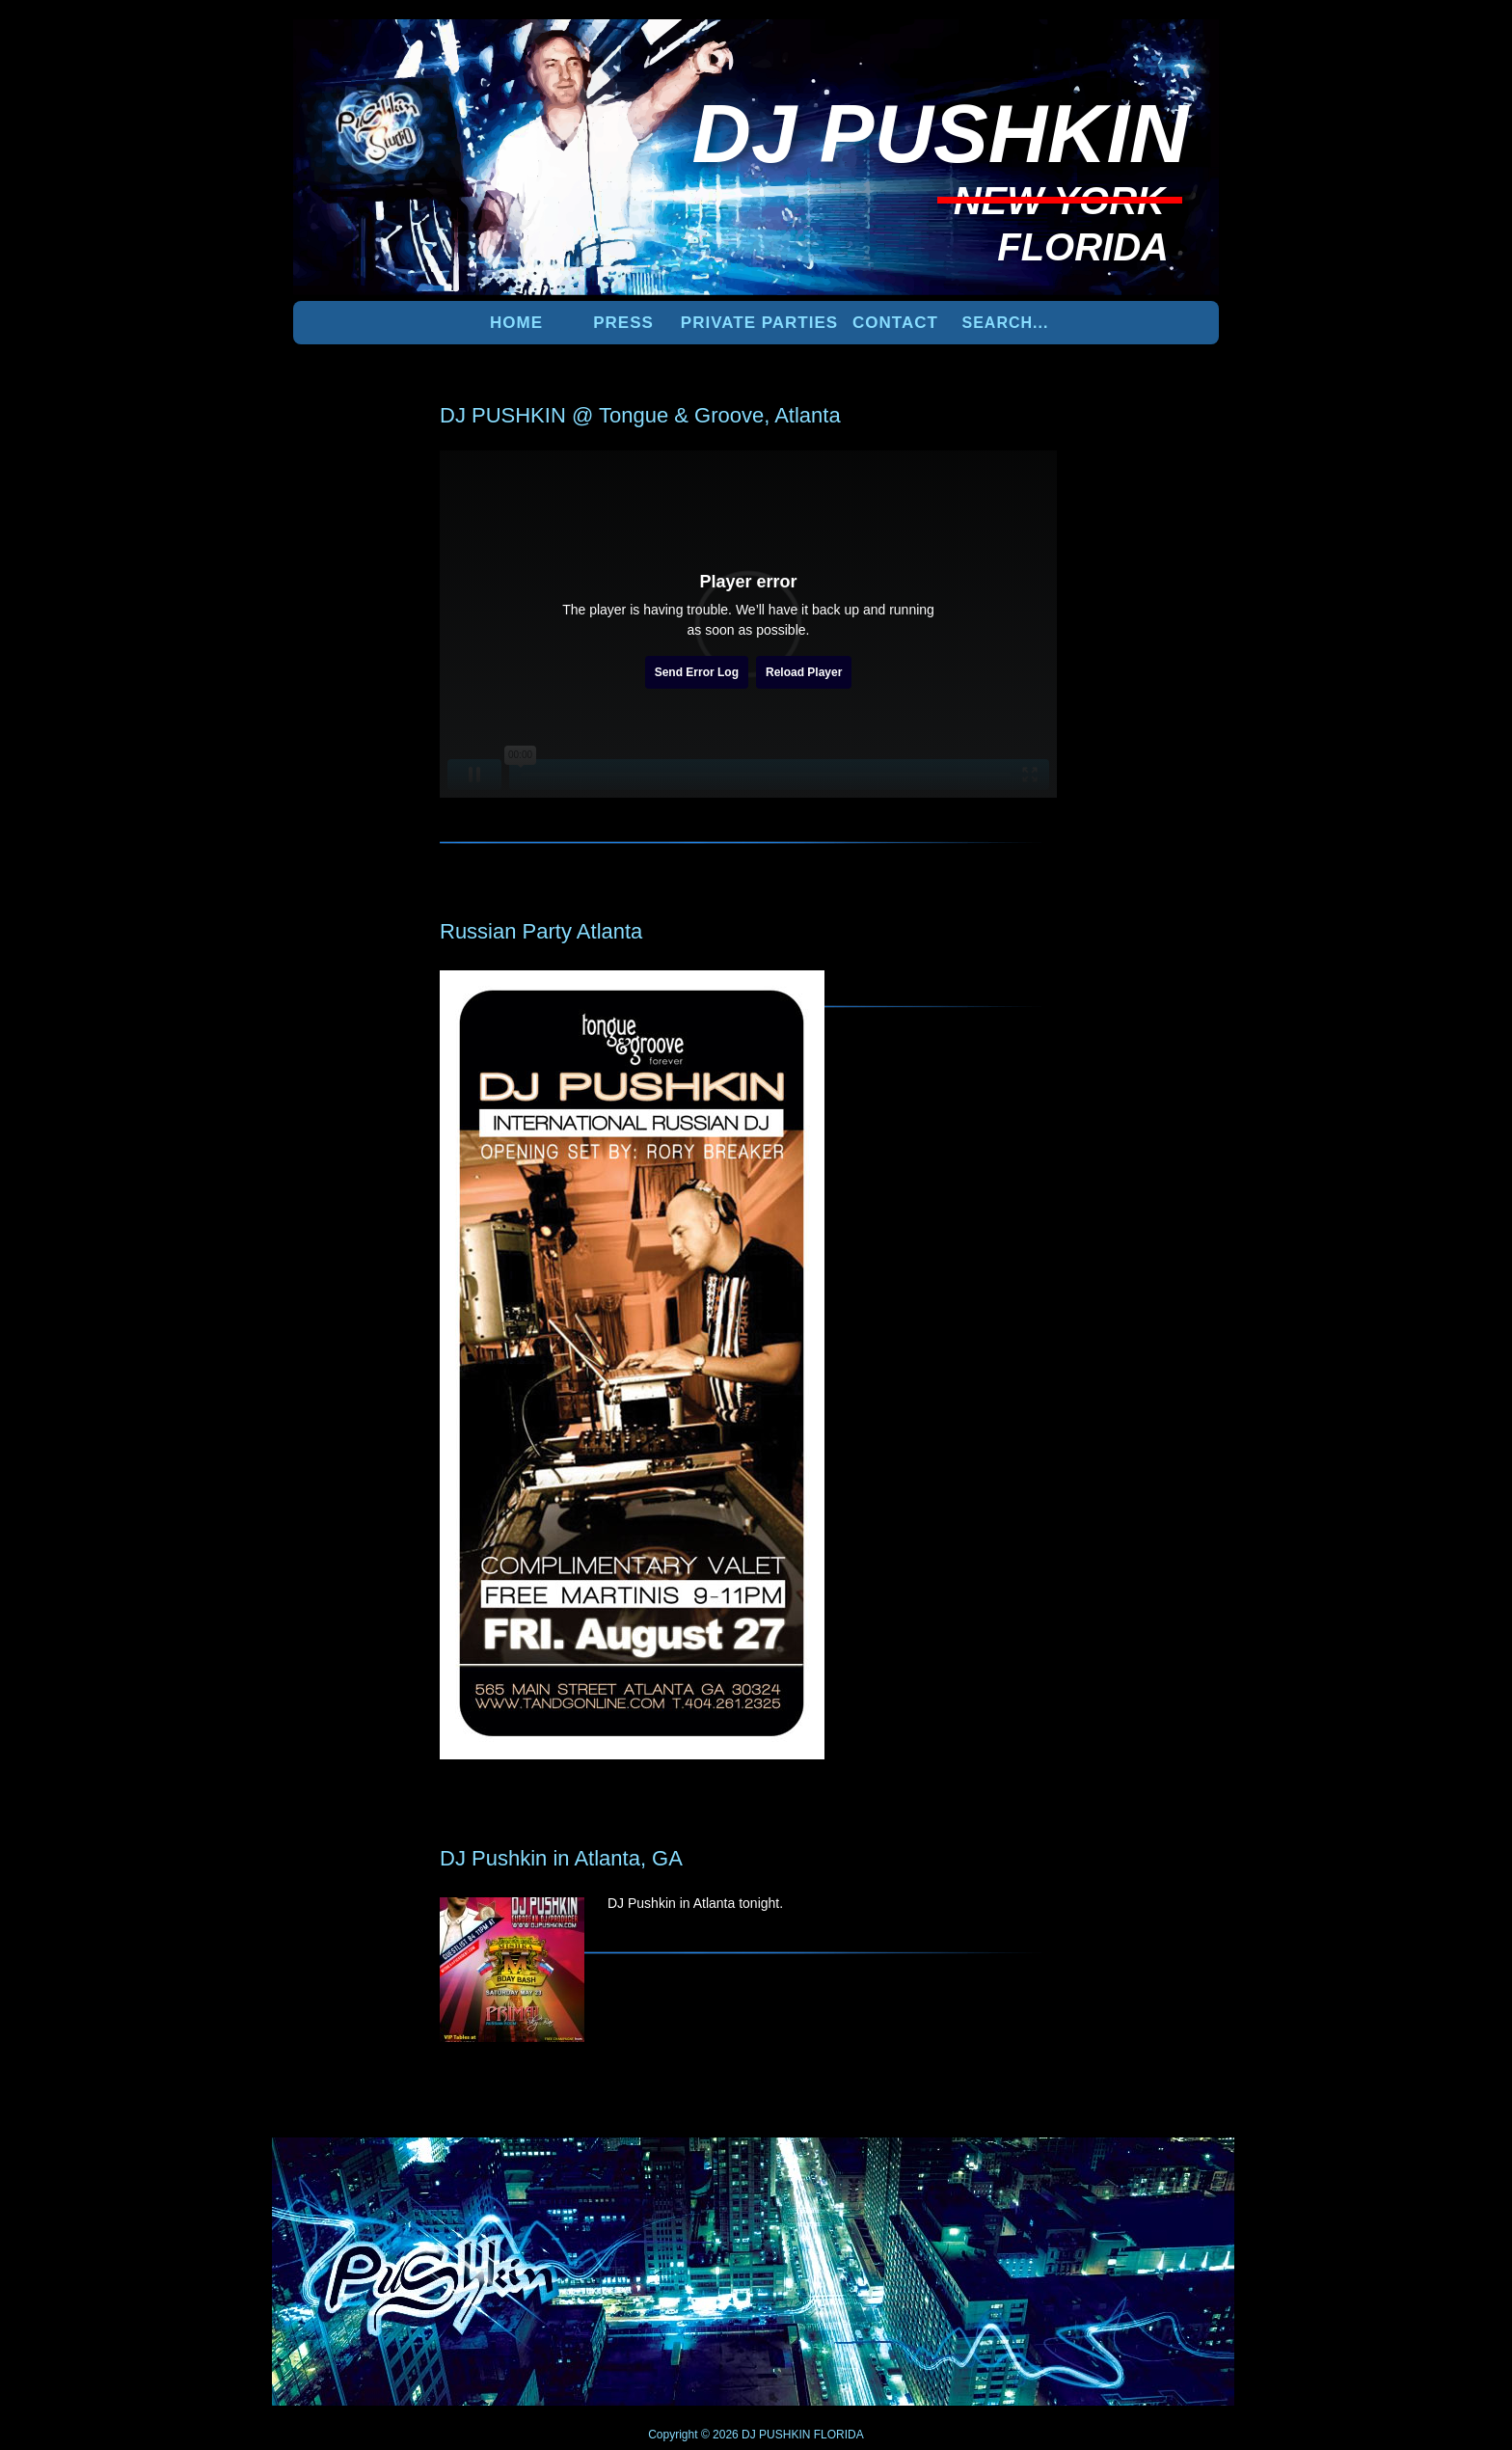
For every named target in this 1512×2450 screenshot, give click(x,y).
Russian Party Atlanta (541, 931)
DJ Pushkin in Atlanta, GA (561, 1858)
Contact (895, 322)
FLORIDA (839, 2434)
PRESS (623, 322)
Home (516, 322)
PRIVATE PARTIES (759, 322)
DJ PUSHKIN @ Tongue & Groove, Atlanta (640, 415)
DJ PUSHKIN (775, 2434)
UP (1152, 2169)
